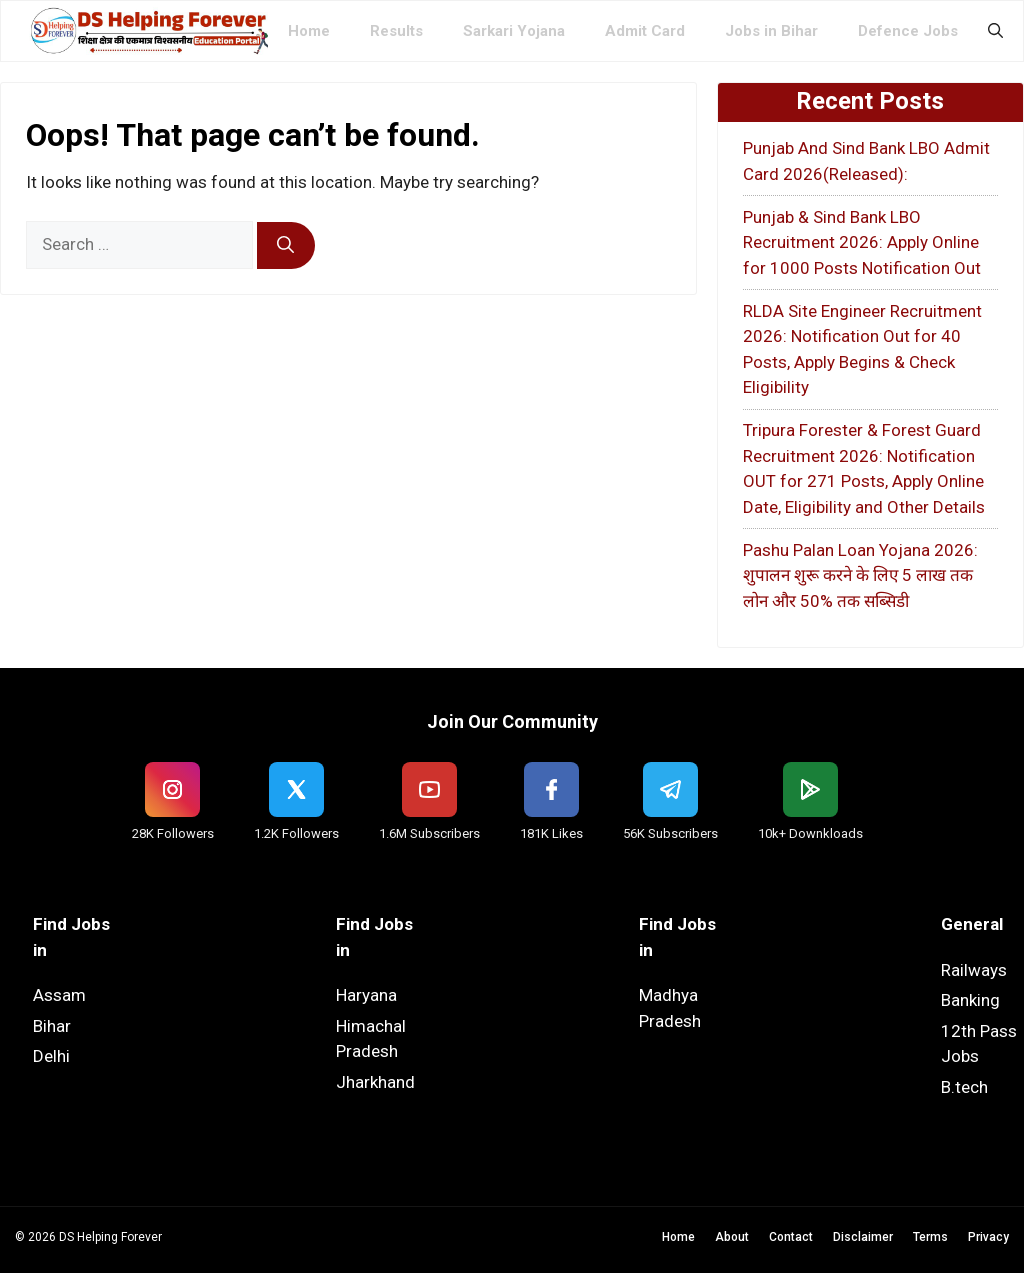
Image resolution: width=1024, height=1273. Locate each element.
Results (396, 31)
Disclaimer (863, 1237)
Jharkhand (375, 1082)
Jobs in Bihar (771, 31)
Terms (930, 1237)
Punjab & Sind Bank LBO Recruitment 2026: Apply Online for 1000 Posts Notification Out (862, 242)
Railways (974, 970)
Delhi (51, 1056)
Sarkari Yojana (514, 31)
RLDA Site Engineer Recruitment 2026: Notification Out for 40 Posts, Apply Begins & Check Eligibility (862, 349)
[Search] (286, 246)
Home (309, 31)
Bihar (52, 1026)
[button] (995, 31)
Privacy (988, 1237)
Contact (791, 1237)
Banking (970, 1000)
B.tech (964, 1087)
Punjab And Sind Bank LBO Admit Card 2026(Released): (866, 161)
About (732, 1237)
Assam (59, 995)
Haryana (366, 995)
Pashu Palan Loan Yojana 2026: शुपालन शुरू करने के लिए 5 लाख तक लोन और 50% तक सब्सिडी (860, 575)
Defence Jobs (908, 31)
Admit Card (645, 31)
